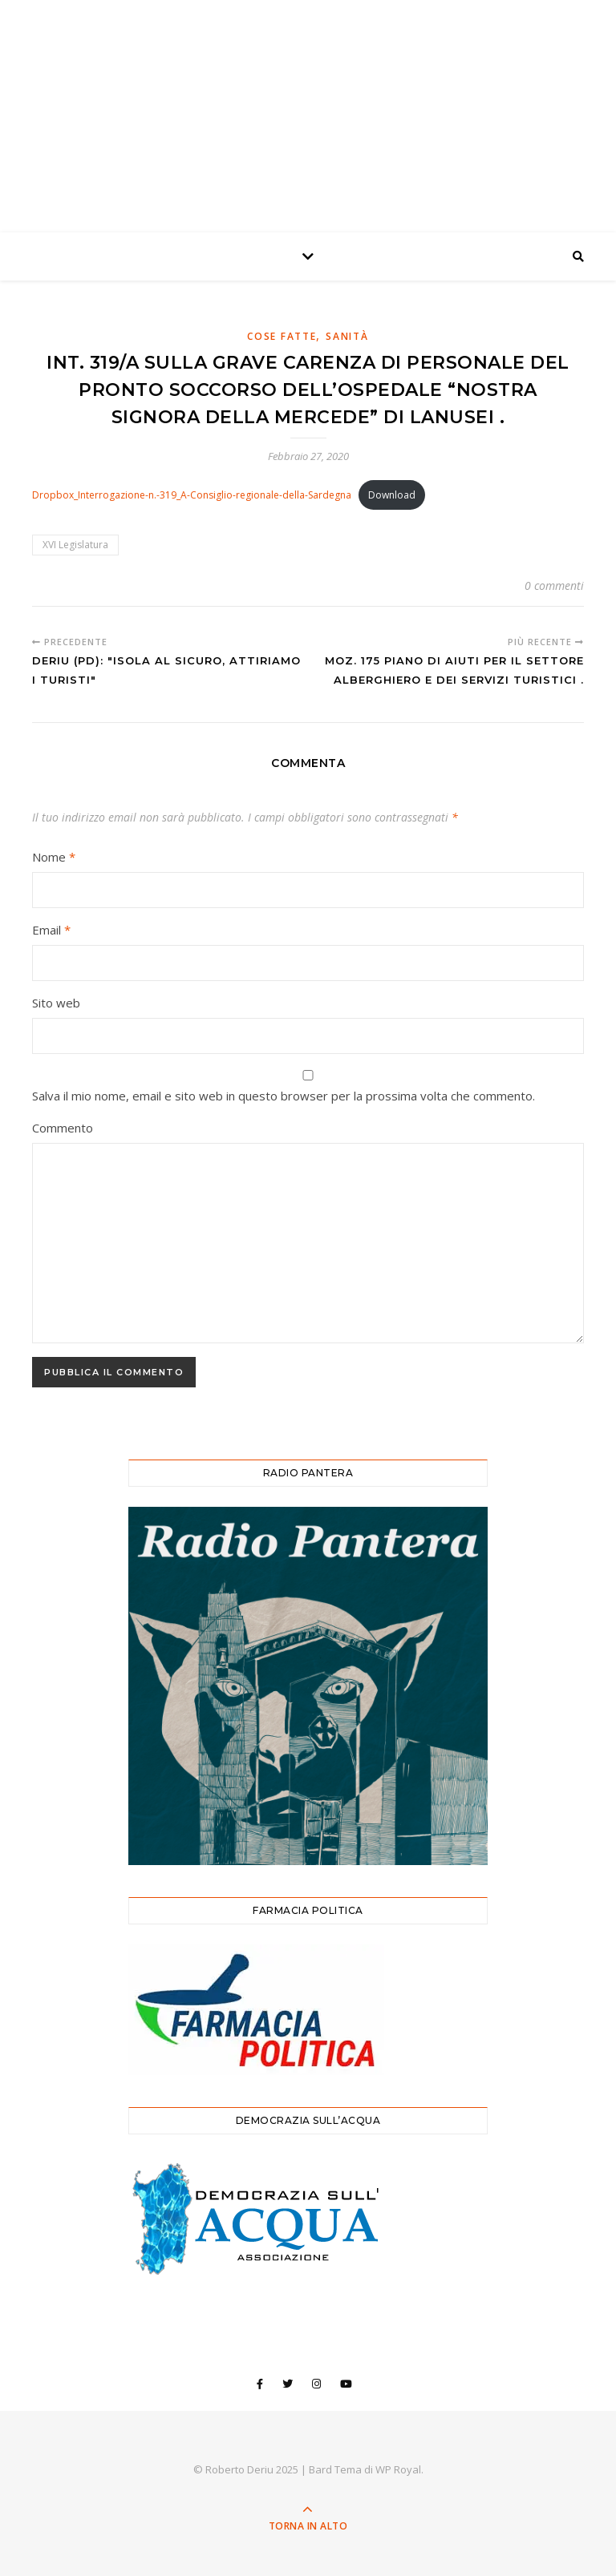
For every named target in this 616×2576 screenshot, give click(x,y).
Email (51, 930)
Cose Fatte (281, 336)
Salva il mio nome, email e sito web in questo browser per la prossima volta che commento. (283, 1096)
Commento (62, 1128)
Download (391, 495)
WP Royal (398, 2469)
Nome (53, 857)
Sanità (347, 336)
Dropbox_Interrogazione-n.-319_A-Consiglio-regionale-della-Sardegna (191, 495)
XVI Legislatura (75, 544)
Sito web (56, 1003)
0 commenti (554, 585)
